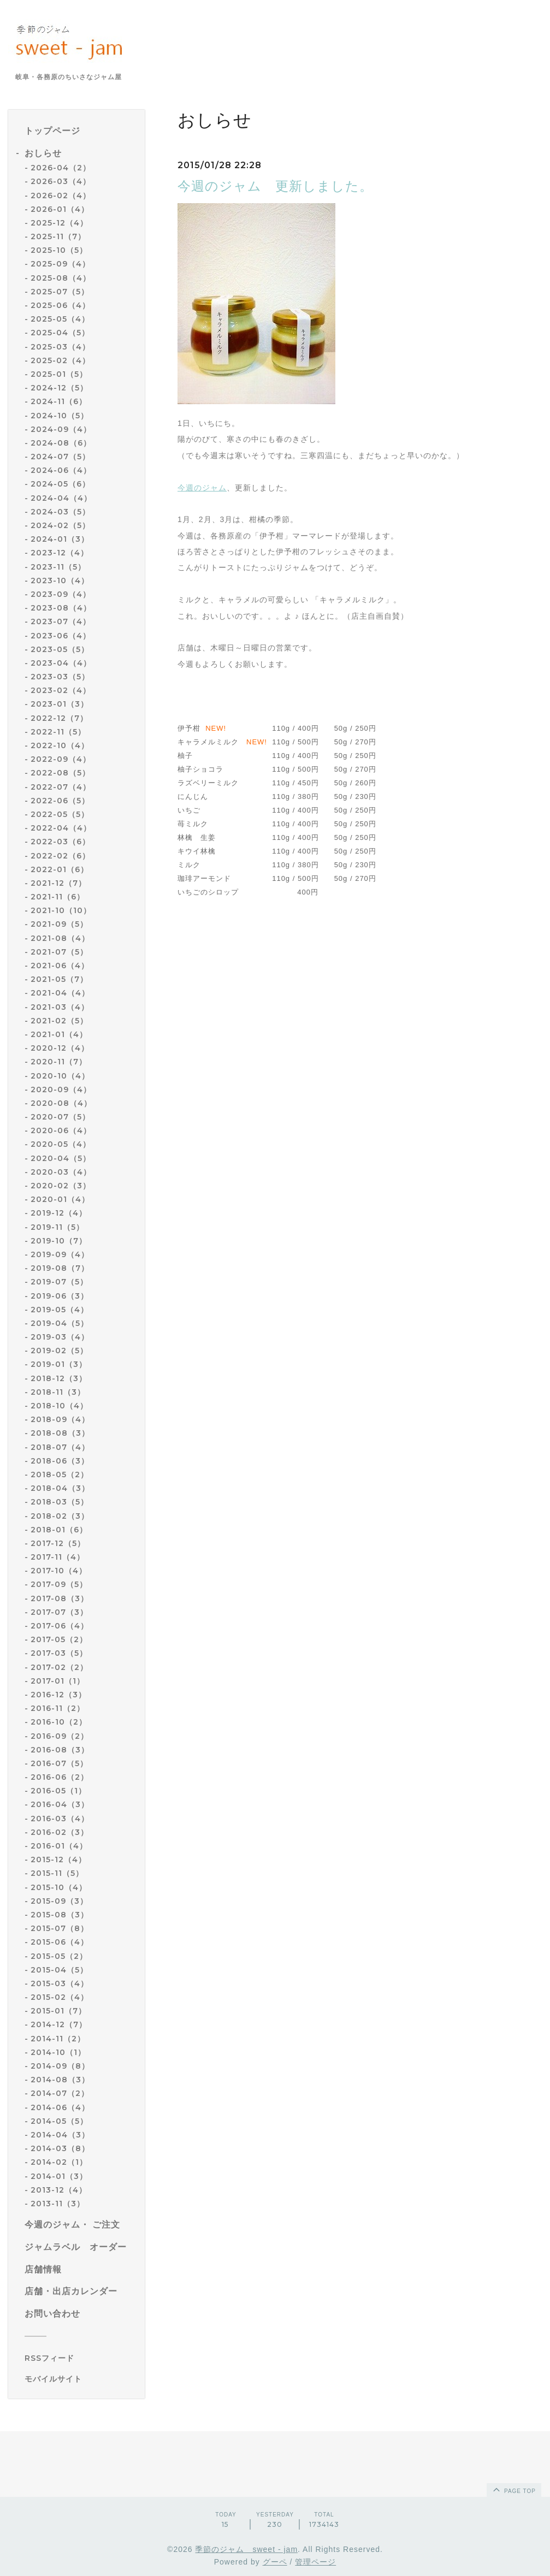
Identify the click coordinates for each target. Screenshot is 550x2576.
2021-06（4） (60, 965)
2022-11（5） (58, 732)
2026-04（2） (61, 168)
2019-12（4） (59, 1213)
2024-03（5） (60, 512)
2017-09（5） (59, 1584)
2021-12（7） (58, 883)
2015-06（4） (59, 1942)
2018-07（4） (60, 1447)
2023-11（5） (58, 567)
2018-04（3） (60, 1488)
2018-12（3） (59, 1378)
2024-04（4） (61, 498)
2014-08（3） (60, 2080)
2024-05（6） (60, 484)
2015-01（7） (58, 2011)
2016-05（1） (58, 1791)
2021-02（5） (59, 1021)
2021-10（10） (61, 910)
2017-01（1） (58, 1681)
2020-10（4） (60, 1076)
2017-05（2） (59, 1639)
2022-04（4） (61, 828)
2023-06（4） (61, 636)
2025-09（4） (60, 264)
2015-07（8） (59, 1928)
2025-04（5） (60, 332)
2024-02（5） (60, 525)
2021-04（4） (60, 993)
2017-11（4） (58, 1557)
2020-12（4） (60, 1048)
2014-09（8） (60, 2066)
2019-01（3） (59, 1364)
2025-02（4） (60, 360)
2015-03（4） (59, 1983)
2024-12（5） (59, 388)
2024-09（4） (61, 429)
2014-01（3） (59, 2176)
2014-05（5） (59, 2121)
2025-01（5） (59, 374)
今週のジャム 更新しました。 (275, 186)
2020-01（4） (60, 1199)
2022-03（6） (60, 841)
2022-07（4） (61, 787)
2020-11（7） (59, 1062)
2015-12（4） (58, 1859)
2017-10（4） (59, 1571)
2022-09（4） (61, 759)
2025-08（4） (61, 278)
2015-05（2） (59, 1956)
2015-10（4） (59, 1887)
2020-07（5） (60, 1117)
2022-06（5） (60, 801)
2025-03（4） (60, 347)
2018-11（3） (58, 1392)
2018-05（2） (59, 1474)
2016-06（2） (59, 1777)
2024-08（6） (61, 443)
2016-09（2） (59, 1736)
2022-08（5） (60, 773)
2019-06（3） (59, 1296)
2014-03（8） (60, 2148)
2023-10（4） (60, 580)
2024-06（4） (61, 470)
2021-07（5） (59, 952)
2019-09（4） (60, 1254)
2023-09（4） (61, 594)
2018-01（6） (59, 1530)
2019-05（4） (59, 1309)
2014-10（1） (58, 2052)
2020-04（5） (61, 1158)
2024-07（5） (60, 456)
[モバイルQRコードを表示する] (81, 2379)
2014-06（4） (60, 2107)
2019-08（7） (60, 1268)
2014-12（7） (59, 2024)
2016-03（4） (60, 1818)
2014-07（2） (60, 2093)
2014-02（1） (59, 2162)
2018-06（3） (60, 1461)
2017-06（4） (59, 1626)
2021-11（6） (58, 897)
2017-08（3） (59, 1598)
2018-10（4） (59, 1406)
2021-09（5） (59, 924)
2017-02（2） (59, 1667)
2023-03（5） (60, 677)
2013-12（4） (59, 2190)
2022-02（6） (60, 856)
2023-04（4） (61, 663)
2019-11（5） (57, 1227)
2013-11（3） (58, 2203)
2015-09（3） (59, 1901)
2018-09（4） (60, 1419)
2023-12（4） (59, 553)
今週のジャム (202, 487)
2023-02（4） (61, 690)
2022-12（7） (59, 718)
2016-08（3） (60, 1750)
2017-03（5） (59, 1653)
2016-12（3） (58, 1694)
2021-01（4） (59, 1034)
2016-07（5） (59, 1763)
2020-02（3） (61, 1186)
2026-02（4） (61, 195)
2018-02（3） (60, 1516)
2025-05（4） (60, 319)
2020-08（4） (61, 1103)
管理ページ (315, 2561)
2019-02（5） (59, 1350)
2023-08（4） (61, 608)
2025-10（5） (59, 250)
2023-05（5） (60, 649)
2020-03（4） (61, 1172)
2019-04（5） (59, 1323)
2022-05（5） (60, 814)
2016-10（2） (59, 1722)
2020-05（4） (61, 1144)
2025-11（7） (58, 236)
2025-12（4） (59, 223)
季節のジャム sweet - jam (246, 2549)
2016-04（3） (60, 1804)
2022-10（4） (60, 745)
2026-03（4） (61, 181)
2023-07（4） (61, 621)
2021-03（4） (60, 1007)
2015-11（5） (57, 1873)
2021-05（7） (59, 979)
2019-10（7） (59, 1241)
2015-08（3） (59, 1915)
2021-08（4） (60, 938)
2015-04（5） (59, 1970)
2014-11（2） (58, 2039)
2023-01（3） (59, 704)
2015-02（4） (59, 1997)
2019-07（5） (59, 1282)
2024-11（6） (59, 401)
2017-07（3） (59, 1612)
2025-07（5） (60, 292)
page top (513, 2489)
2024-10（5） (59, 416)
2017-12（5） (58, 1543)
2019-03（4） (60, 1337)
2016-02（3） (59, 1832)
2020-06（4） (61, 1130)
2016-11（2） (58, 1708)
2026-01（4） (60, 209)
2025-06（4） (60, 305)
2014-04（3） (60, 2135)
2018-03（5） (59, 1502)
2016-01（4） (59, 1846)
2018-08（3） (60, 1433)
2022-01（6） (59, 869)
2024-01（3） (60, 539)
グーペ (275, 2561)
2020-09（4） (61, 1089)
